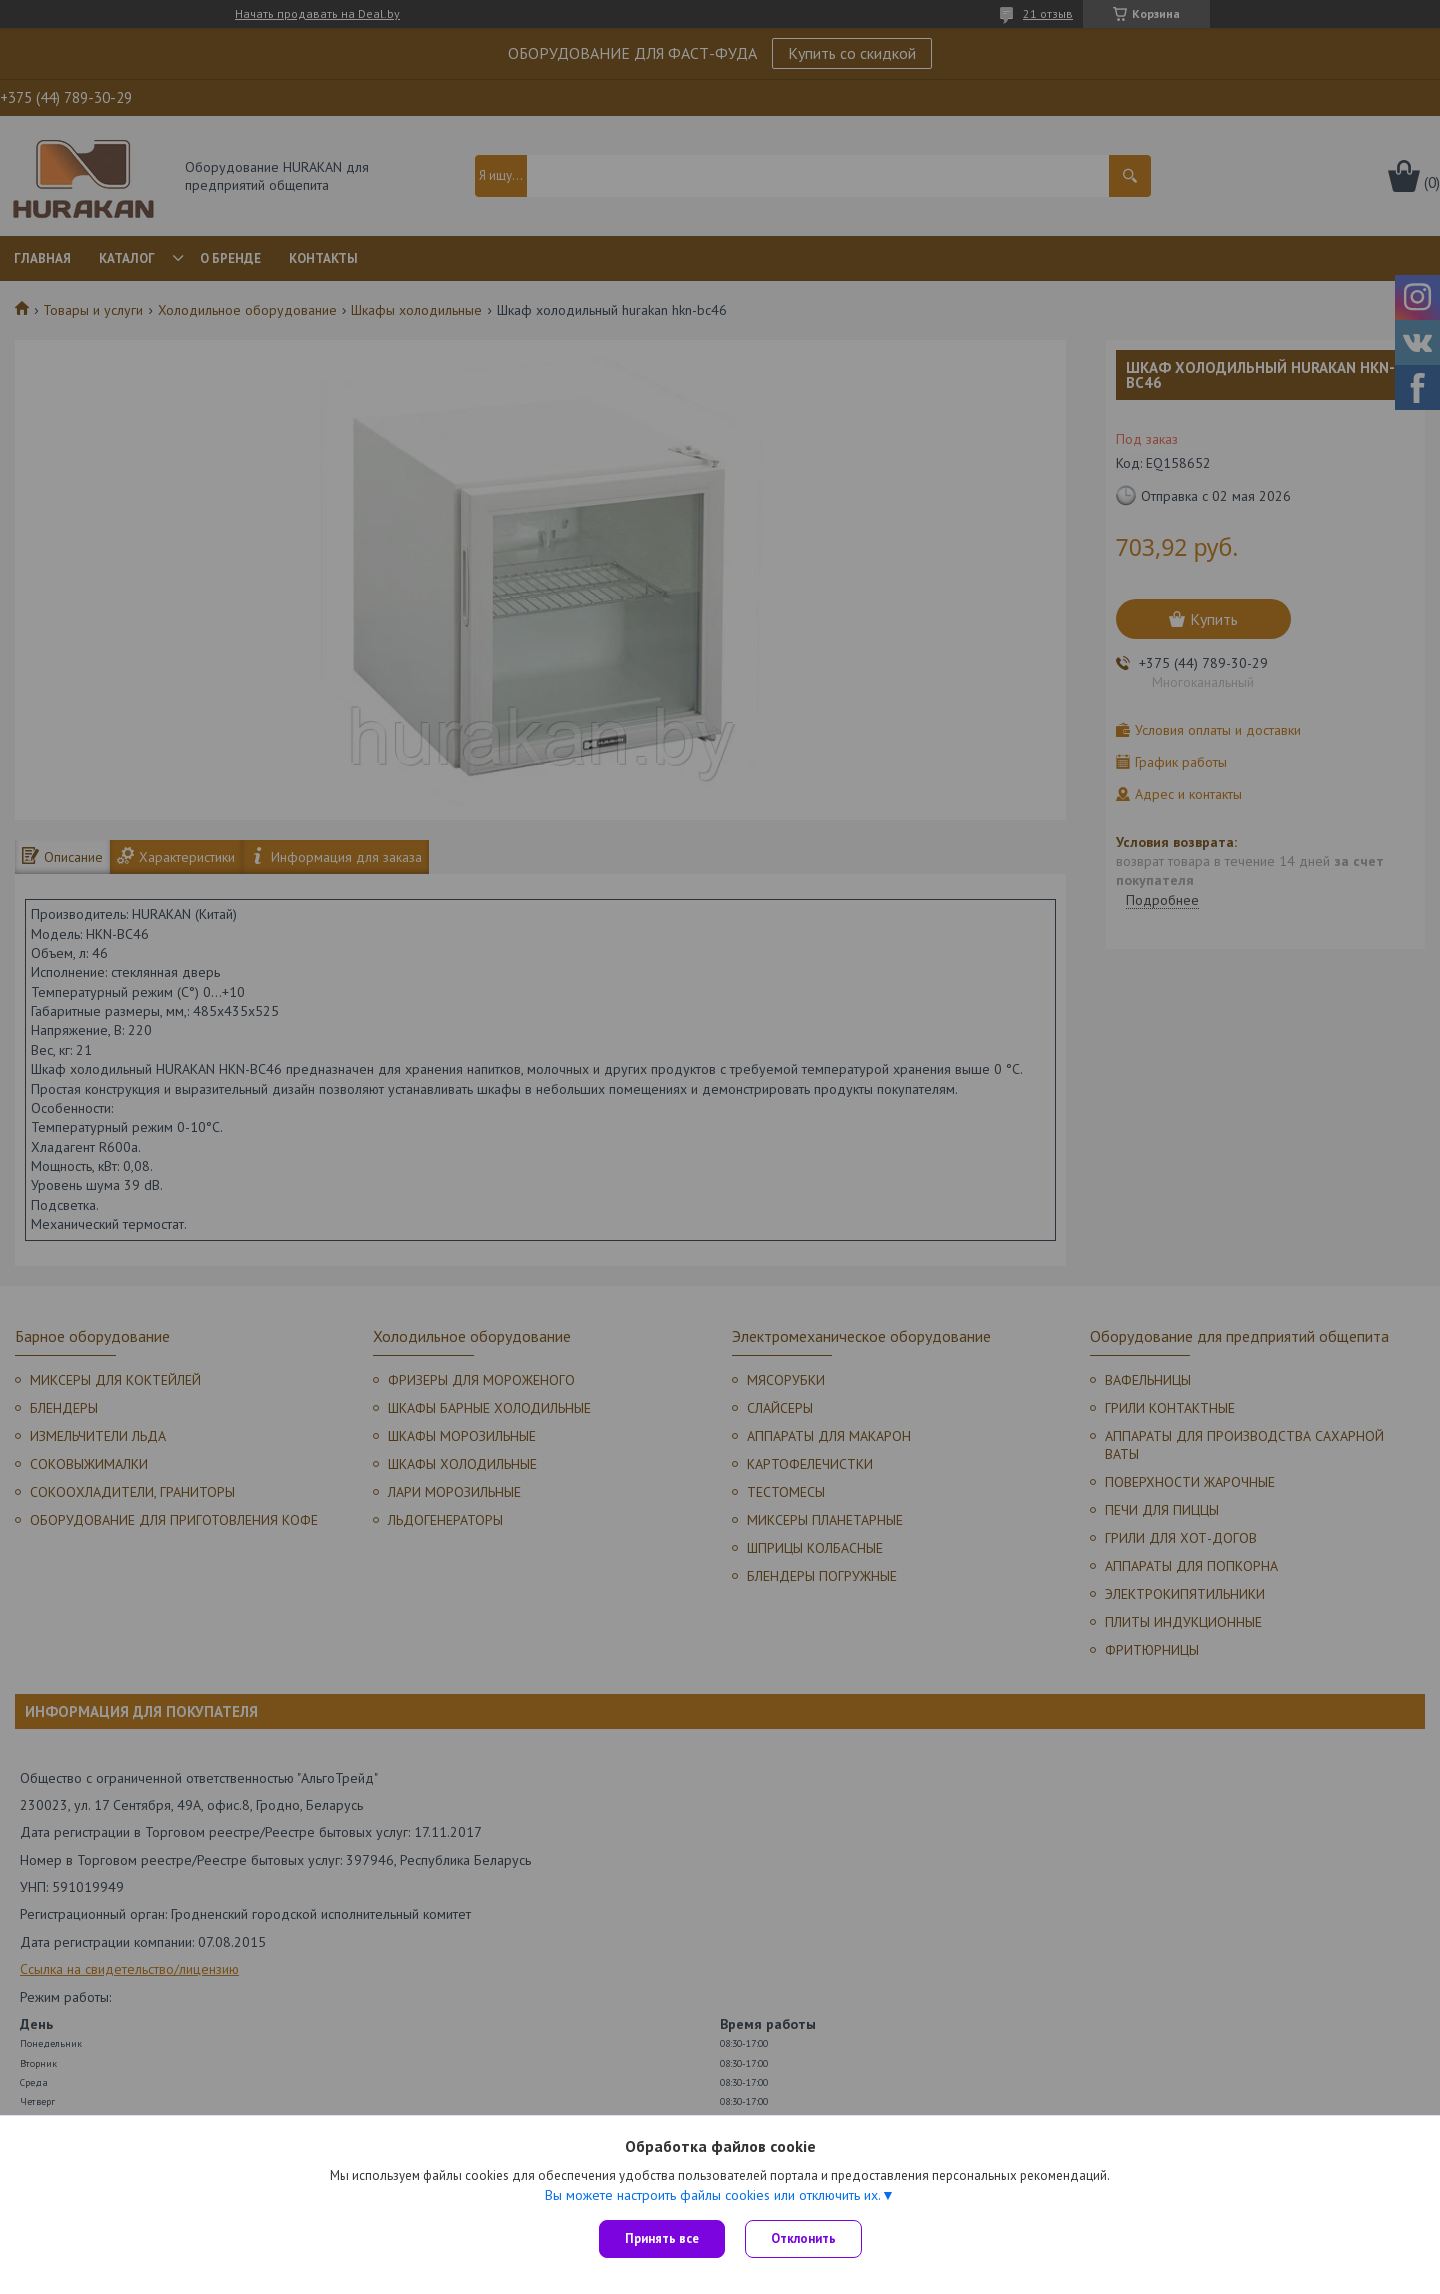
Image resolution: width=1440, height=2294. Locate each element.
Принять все (662, 2238)
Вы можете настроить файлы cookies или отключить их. (713, 2195)
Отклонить (803, 2238)
